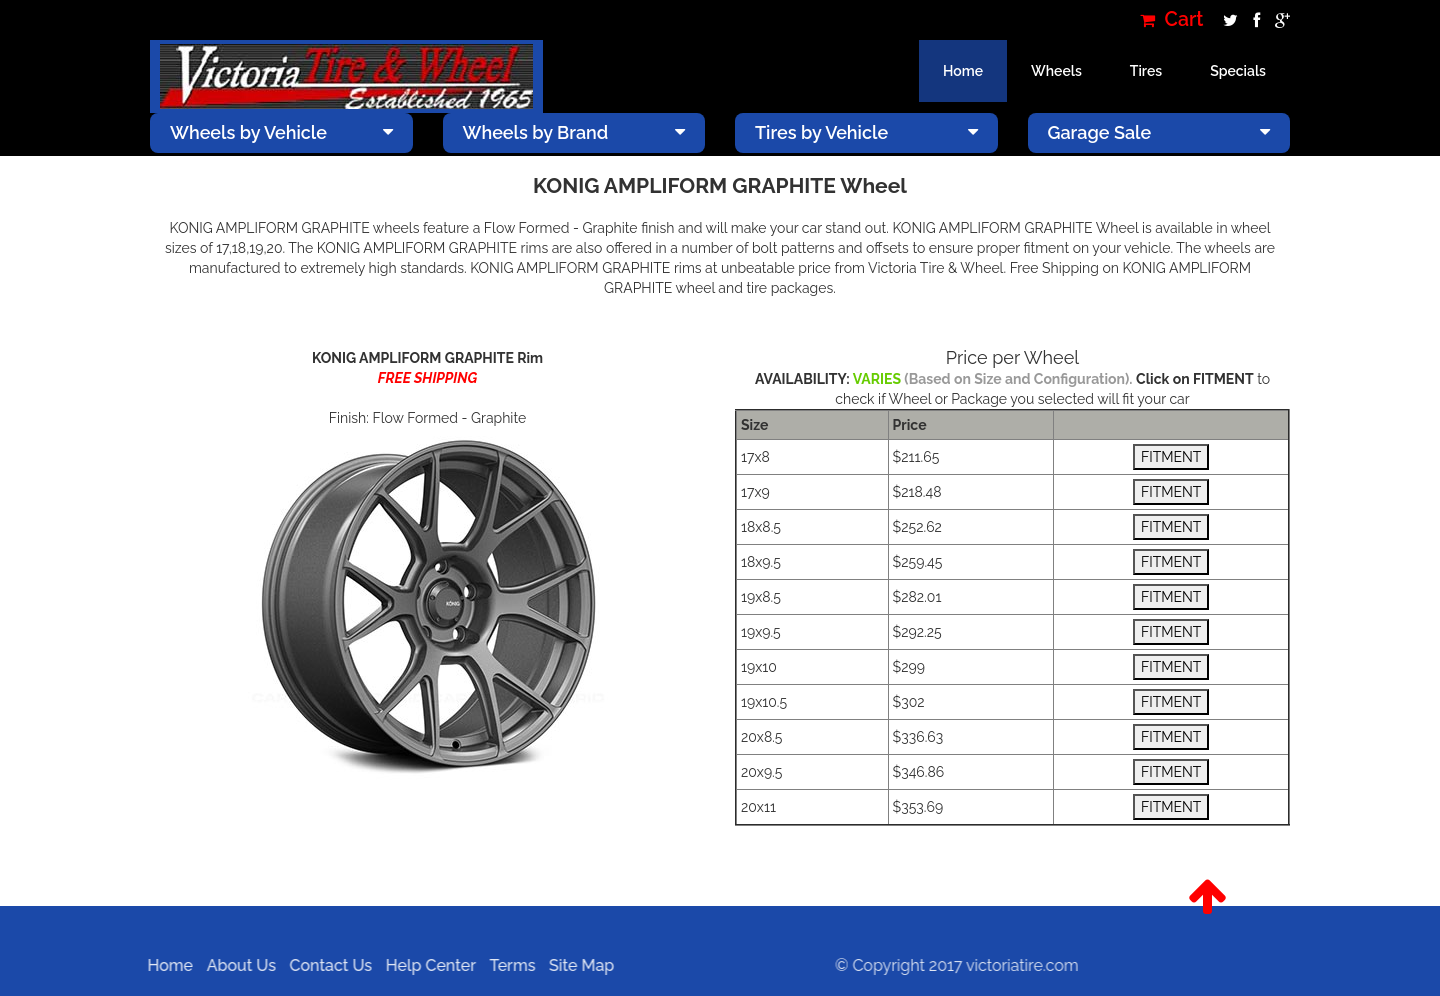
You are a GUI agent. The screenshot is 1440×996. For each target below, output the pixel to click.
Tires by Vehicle (866, 132)
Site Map (574, 965)
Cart (1172, 19)
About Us (234, 965)
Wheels (1056, 71)
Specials (1238, 71)
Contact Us (324, 965)
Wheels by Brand (574, 132)
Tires (1146, 71)
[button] (1207, 897)
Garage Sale (1159, 132)
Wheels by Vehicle (281, 132)
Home (963, 71)
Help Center (424, 965)
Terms (506, 965)
